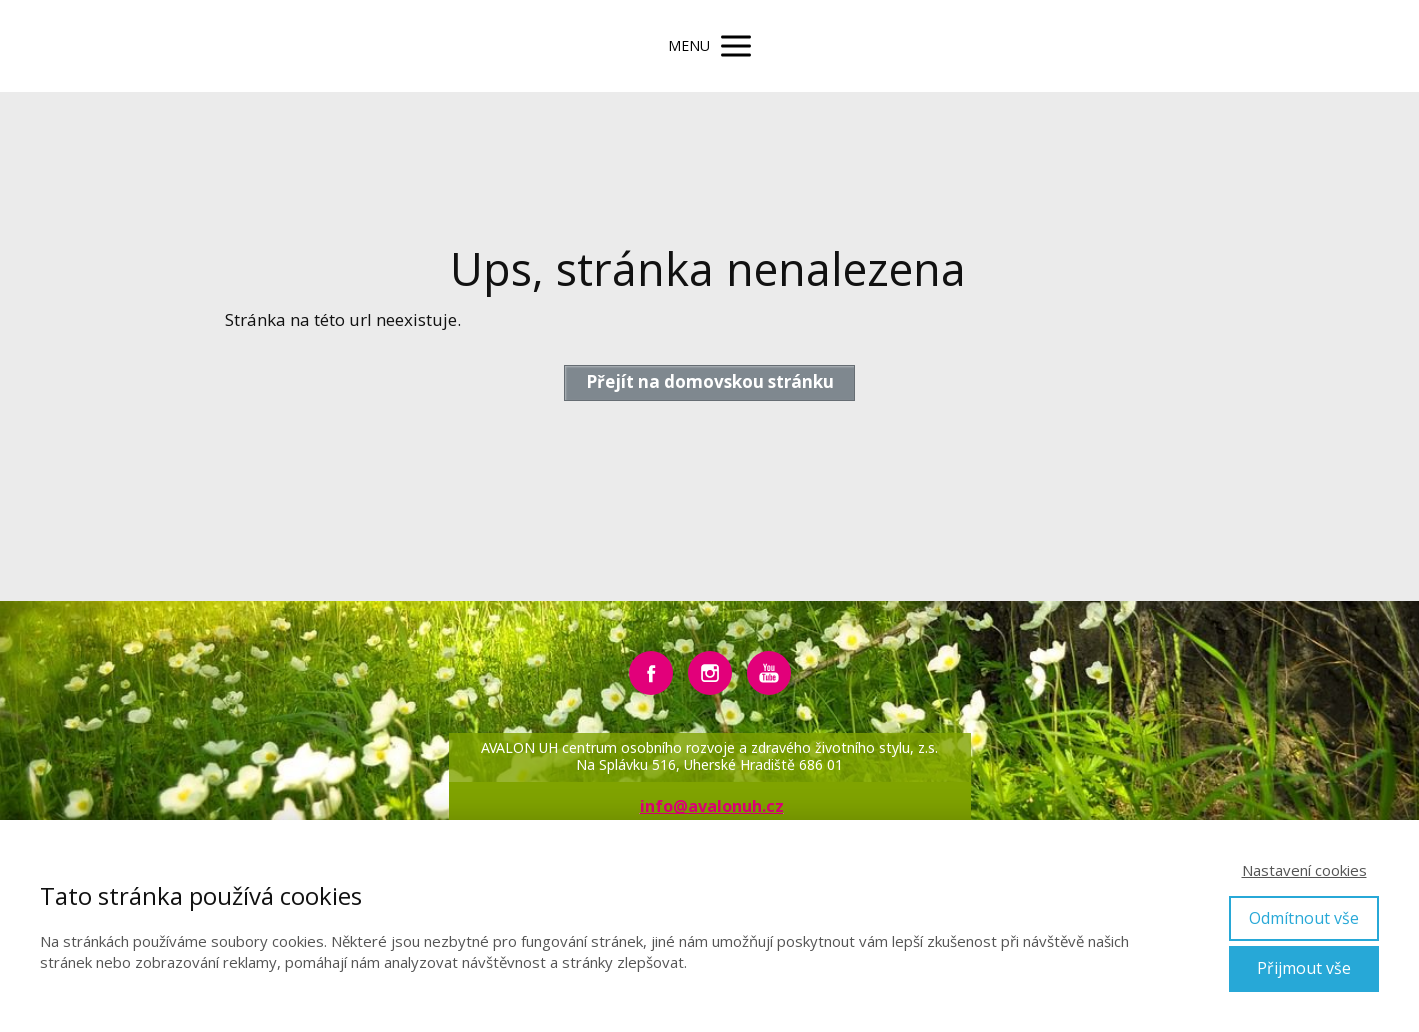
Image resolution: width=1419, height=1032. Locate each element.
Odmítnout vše (1304, 918)
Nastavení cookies (1304, 870)
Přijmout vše (1304, 968)
